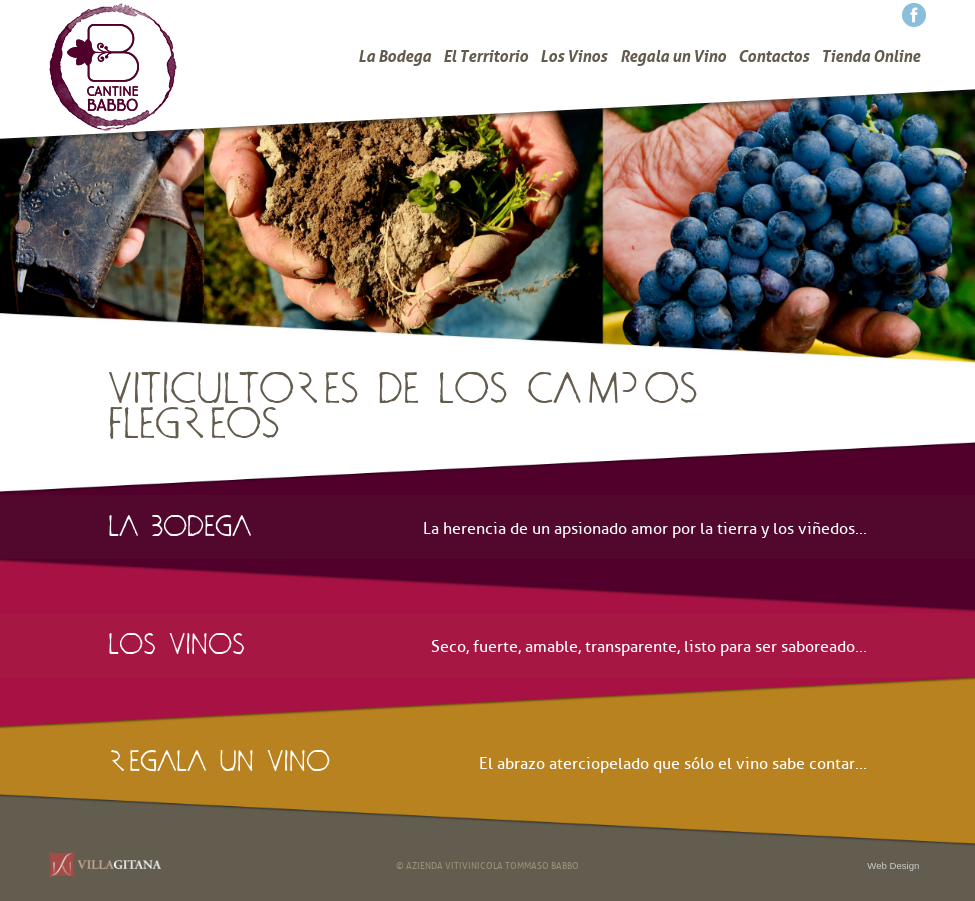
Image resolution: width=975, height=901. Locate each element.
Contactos (773, 56)
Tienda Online (870, 56)
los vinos (176, 638)
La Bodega (394, 56)
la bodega (179, 520)
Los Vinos (573, 56)
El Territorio (485, 56)
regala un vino (219, 755)
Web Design (893, 865)
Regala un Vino (673, 56)
